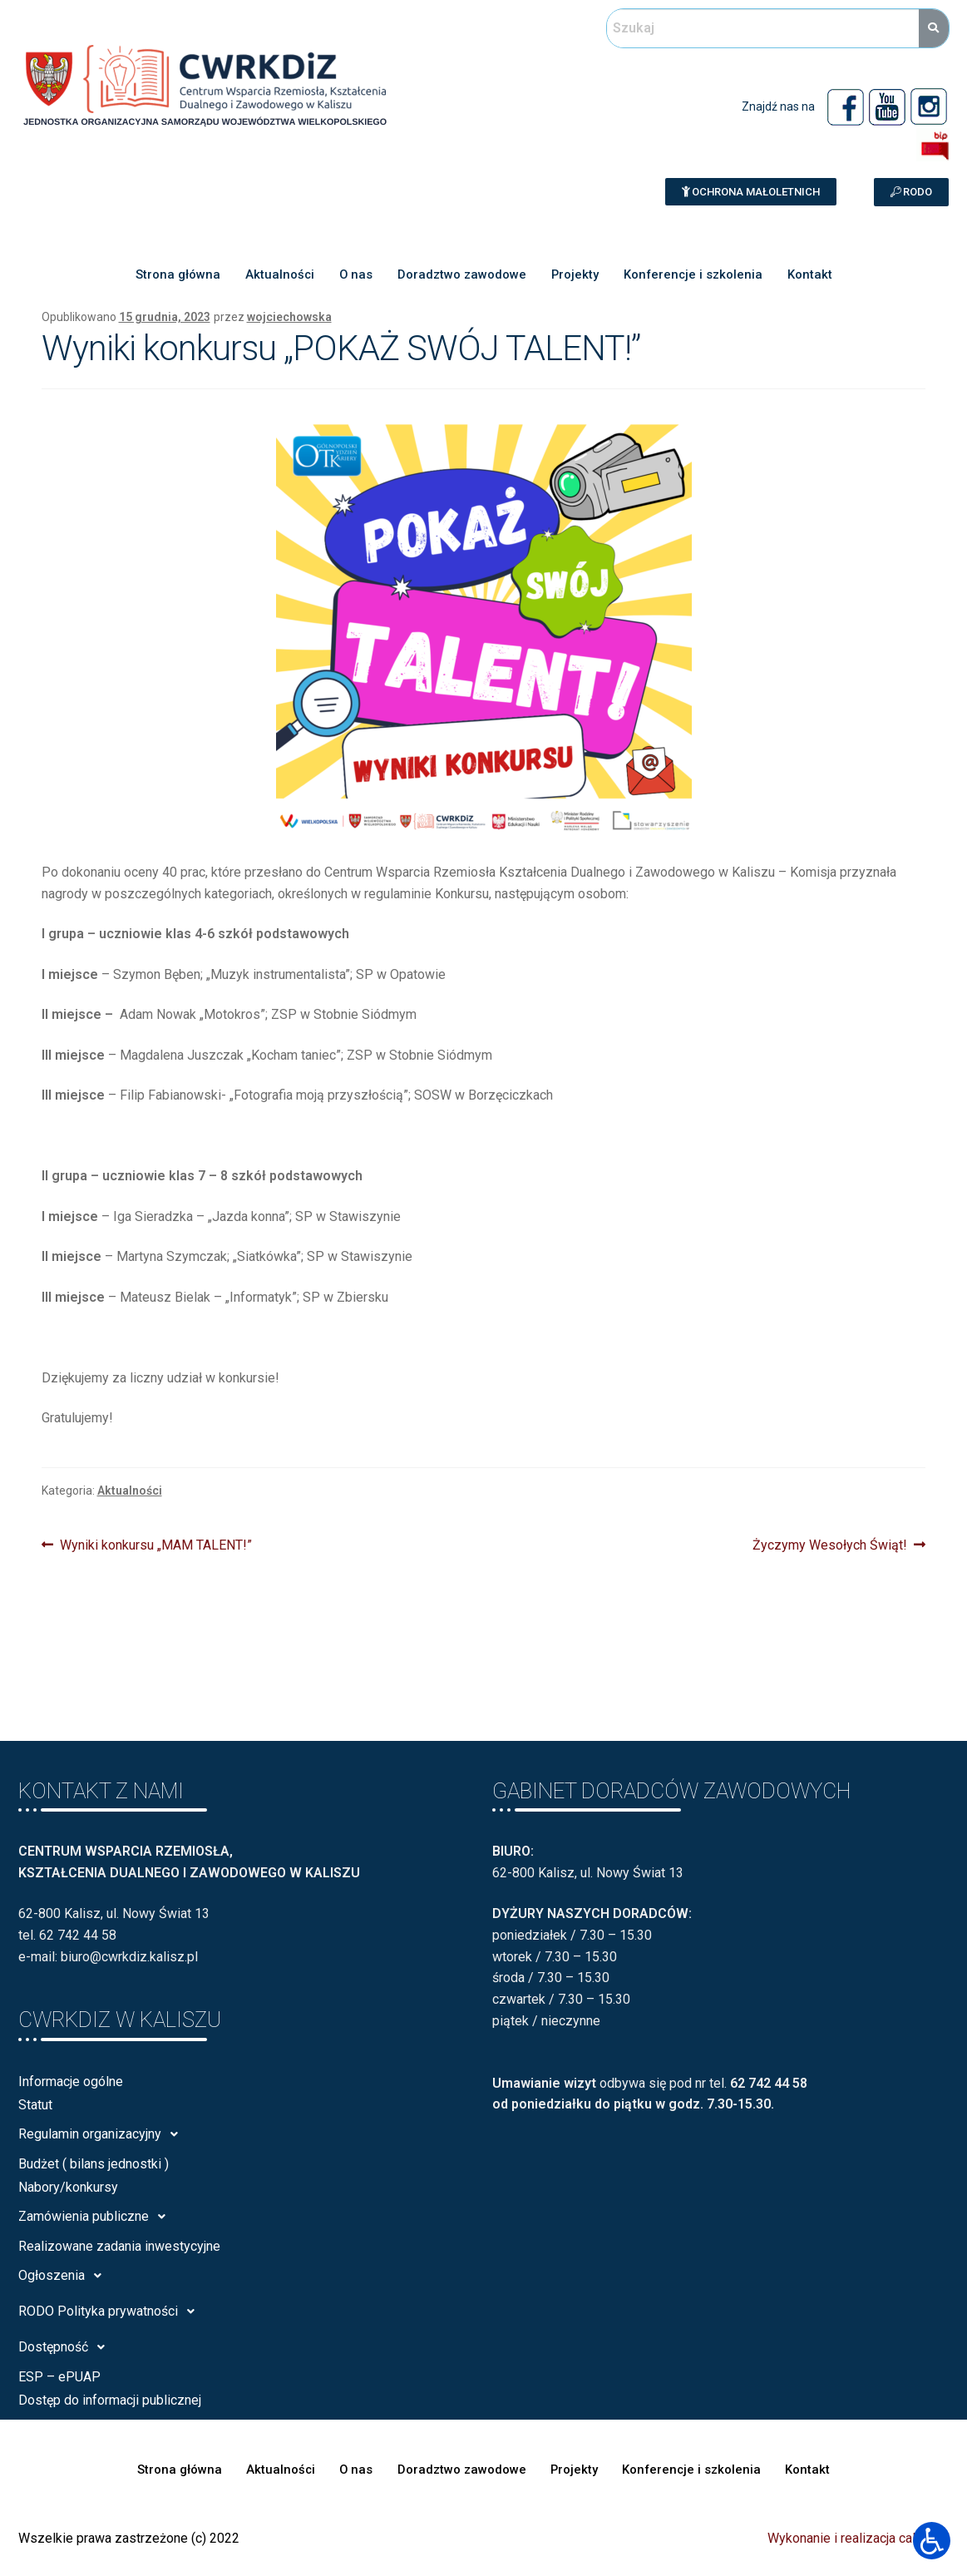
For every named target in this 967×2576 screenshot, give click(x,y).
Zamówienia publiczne (96, 2217)
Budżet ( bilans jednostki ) (93, 2164)
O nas (355, 274)
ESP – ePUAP (59, 2377)
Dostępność (66, 2347)
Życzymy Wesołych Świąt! (829, 1544)
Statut (35, 2105)
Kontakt (811, 274)
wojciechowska (289, 317)
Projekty (574, 274)
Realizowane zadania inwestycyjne (119, 2246)
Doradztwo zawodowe (461, 274)
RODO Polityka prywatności (111, 2311)
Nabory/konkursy (68, 2187)
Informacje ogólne (70, 2081)
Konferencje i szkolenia (694, 274)
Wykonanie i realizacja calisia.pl (858, 2538)
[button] (750, 191)
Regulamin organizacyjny (102, 2134)
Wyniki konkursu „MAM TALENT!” (155, 1544)
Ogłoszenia (64, 2276)
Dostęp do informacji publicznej (109, 2400)
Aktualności (278, 274)
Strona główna (175, 274)
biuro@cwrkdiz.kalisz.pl (129, 1957)
